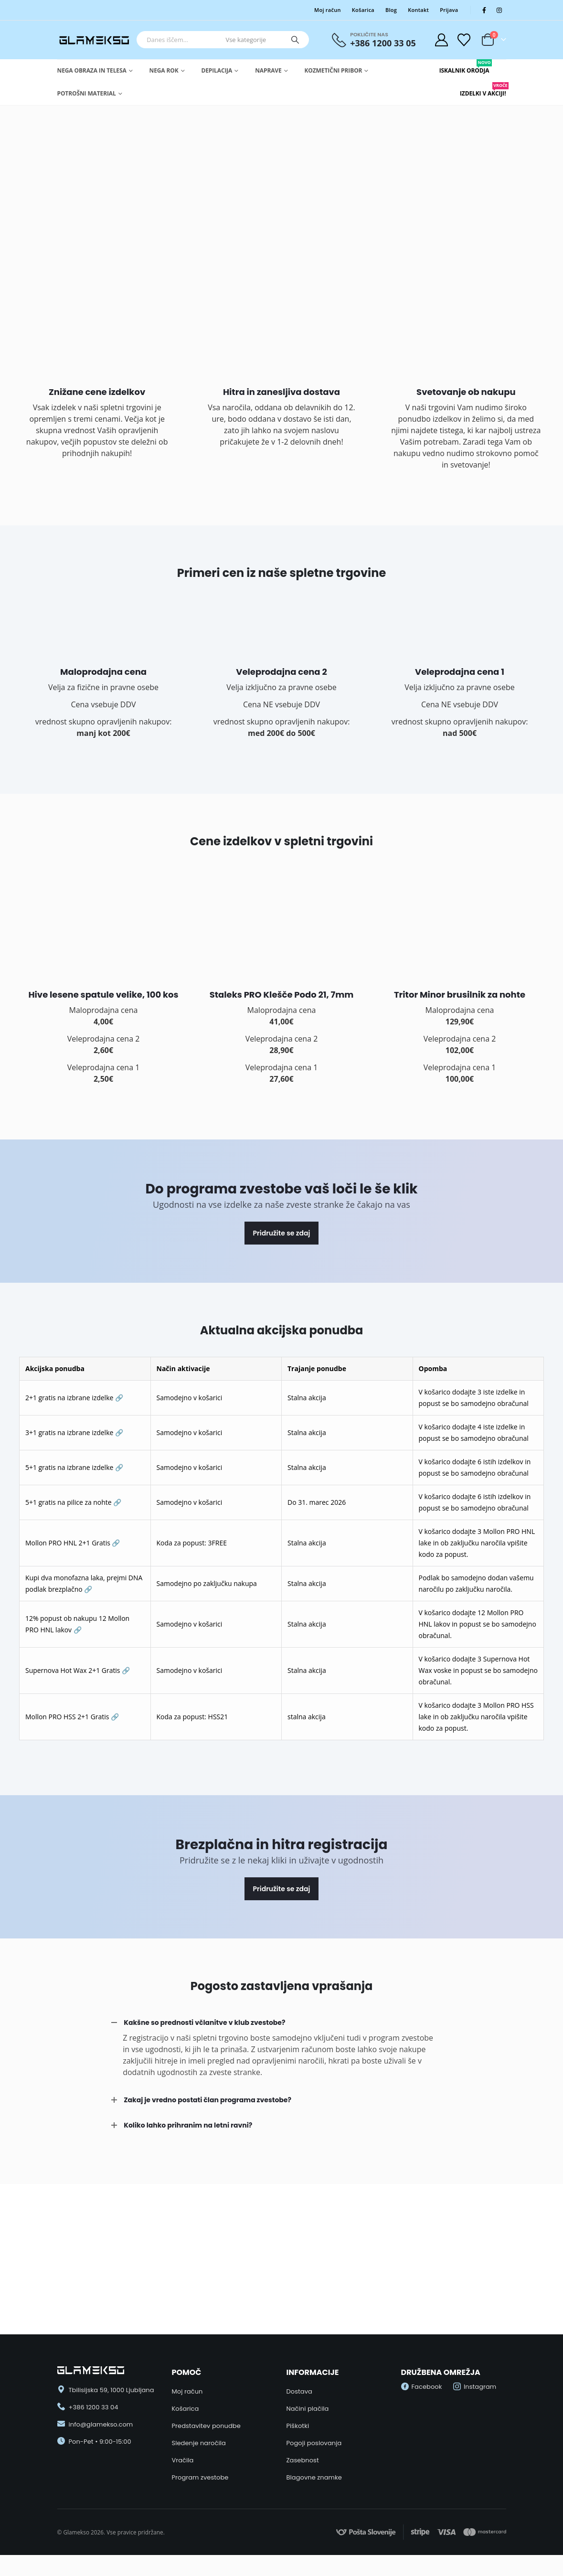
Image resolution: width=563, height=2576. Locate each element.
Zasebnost (303, 2460)
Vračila (183, 2460)
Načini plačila (308, 2408)
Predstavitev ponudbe (206, 2425)
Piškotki (298, 2425)
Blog (391, 9)
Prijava (449, 9)
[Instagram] (499, 10)
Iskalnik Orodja (464, 67)
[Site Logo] (94, 39)
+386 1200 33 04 (93, 2407)
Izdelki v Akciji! (483, 89)
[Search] (295, 40)
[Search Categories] (252, 40)
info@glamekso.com (101, 2424)
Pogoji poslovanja (314, 2443)
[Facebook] (484, 10)
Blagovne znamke (314, 2477)
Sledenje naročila (199, 2443)
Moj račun (327, 9)
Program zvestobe (200, 2477)
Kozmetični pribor (333, 70)
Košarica (363, 9)
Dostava (299, 2391)
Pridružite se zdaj (281, 1233)
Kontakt (418, 9)
